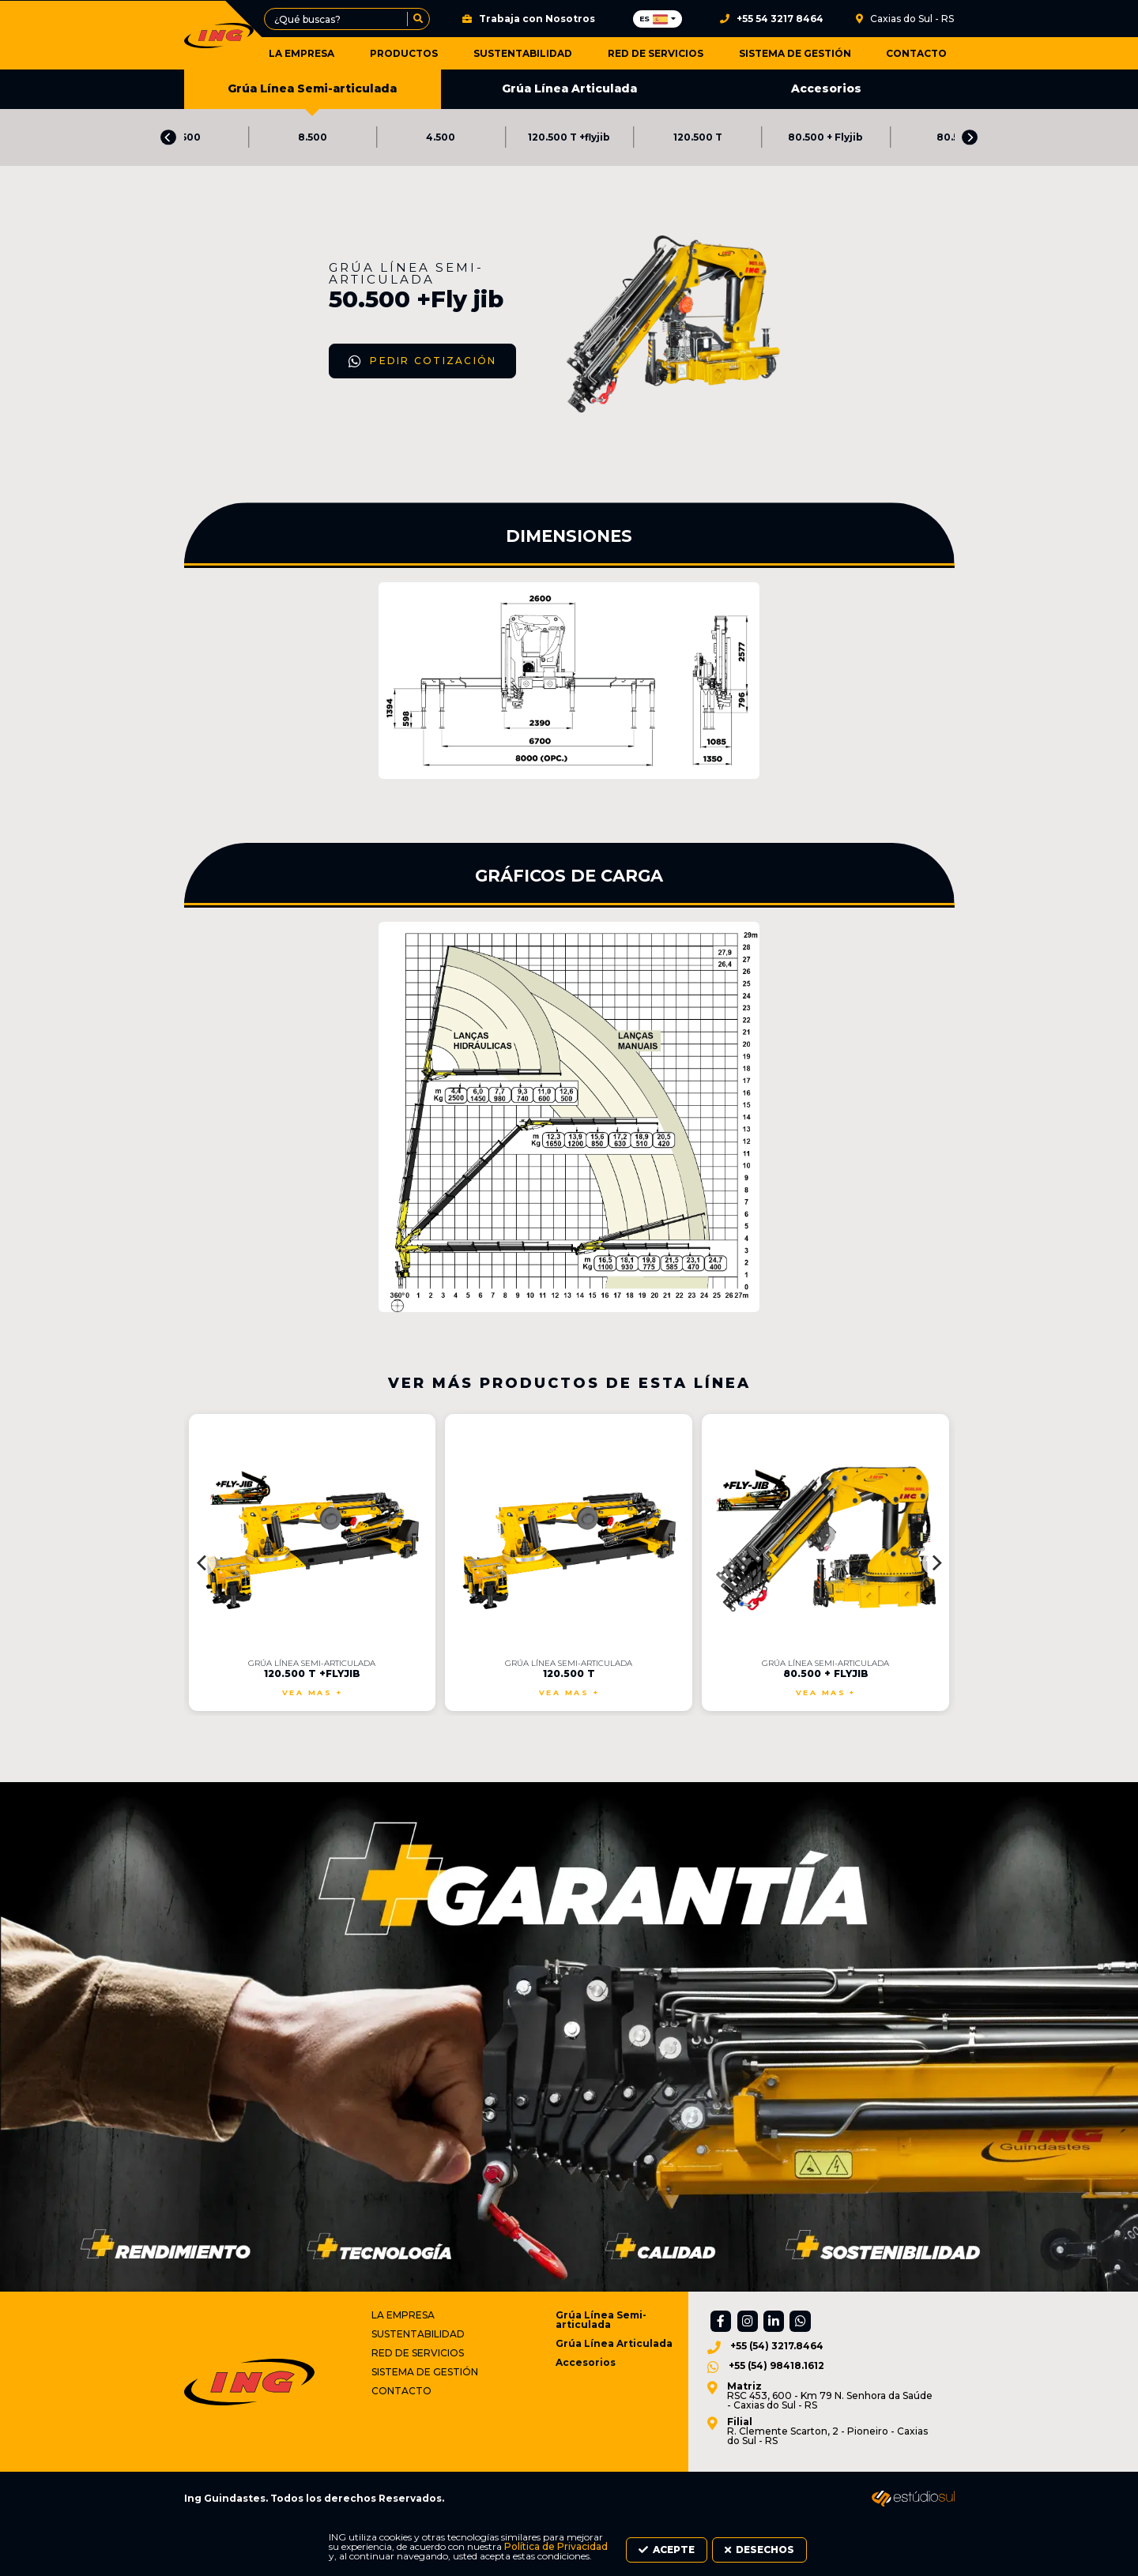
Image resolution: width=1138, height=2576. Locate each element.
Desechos (904, 2553)
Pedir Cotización (278, 494)
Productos (441, 53)
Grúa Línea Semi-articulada (312, 97)
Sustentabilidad (550, 53)
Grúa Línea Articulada (569, 91)
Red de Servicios (674, 53)
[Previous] (168, 141)
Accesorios (826, 91)
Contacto (916, 53)
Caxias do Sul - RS (905, 19)
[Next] (970, 141)
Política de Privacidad (273, 2557)
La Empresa (348, 53)
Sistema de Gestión (804, 53)
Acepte (810, 2553)
